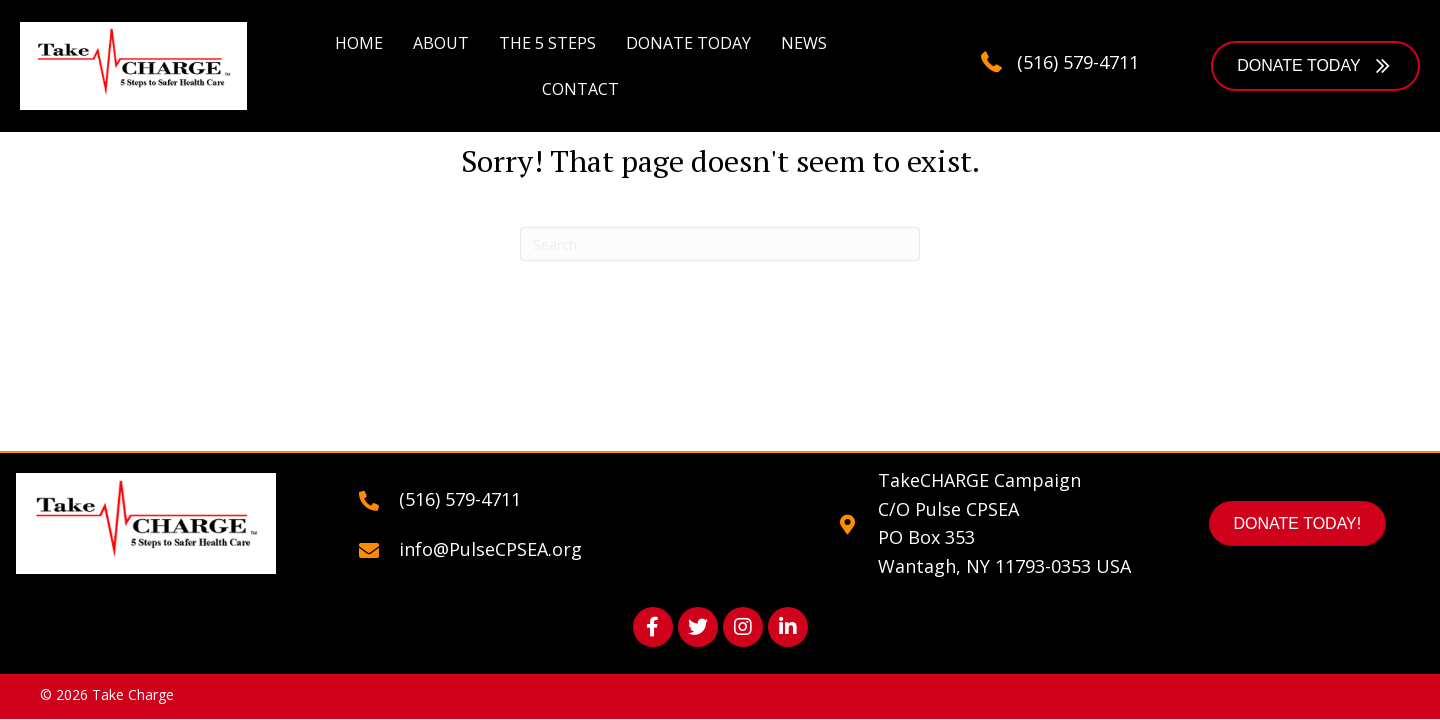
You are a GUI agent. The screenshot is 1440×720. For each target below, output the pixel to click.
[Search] (720, 244)
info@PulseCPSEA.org (490, 549)
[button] (1315, 65)
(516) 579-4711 (1078, 62)
